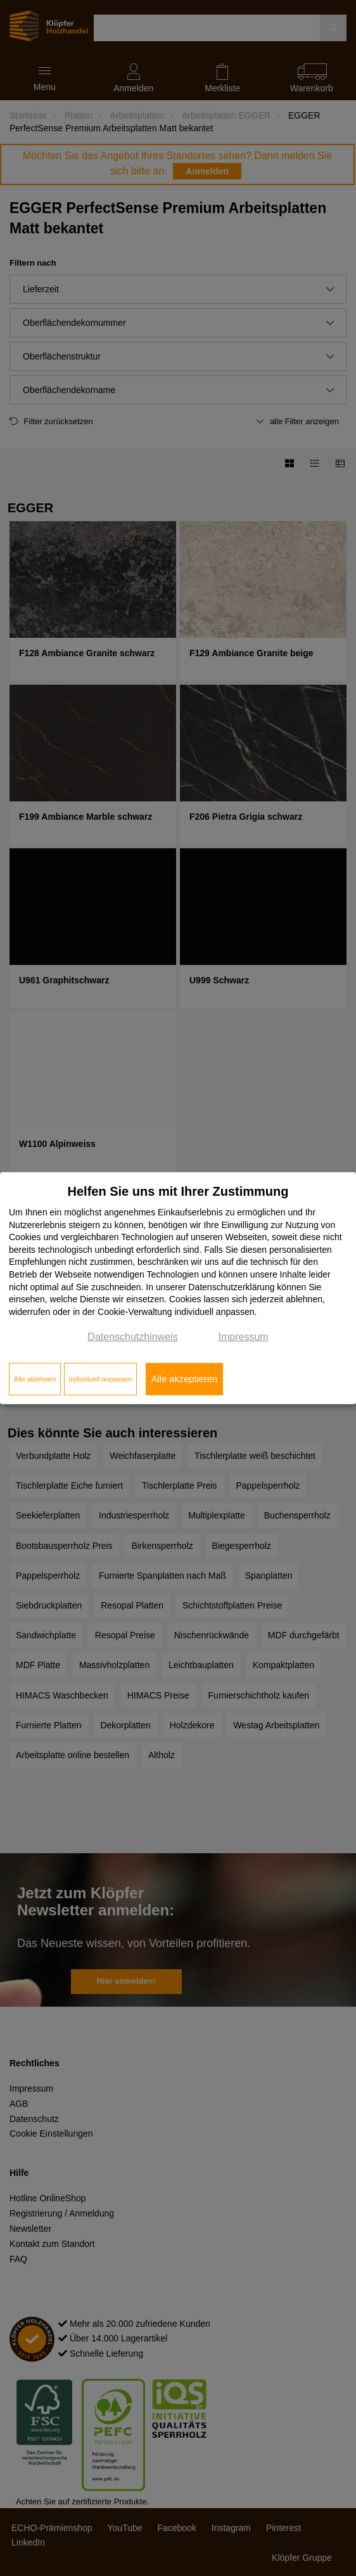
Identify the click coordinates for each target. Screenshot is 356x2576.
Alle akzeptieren (184, 1379)
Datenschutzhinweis (132, 1336)
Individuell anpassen (100, 1379)
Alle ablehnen (35, 1379)
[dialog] (178, 1288)
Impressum (244, 1336)
